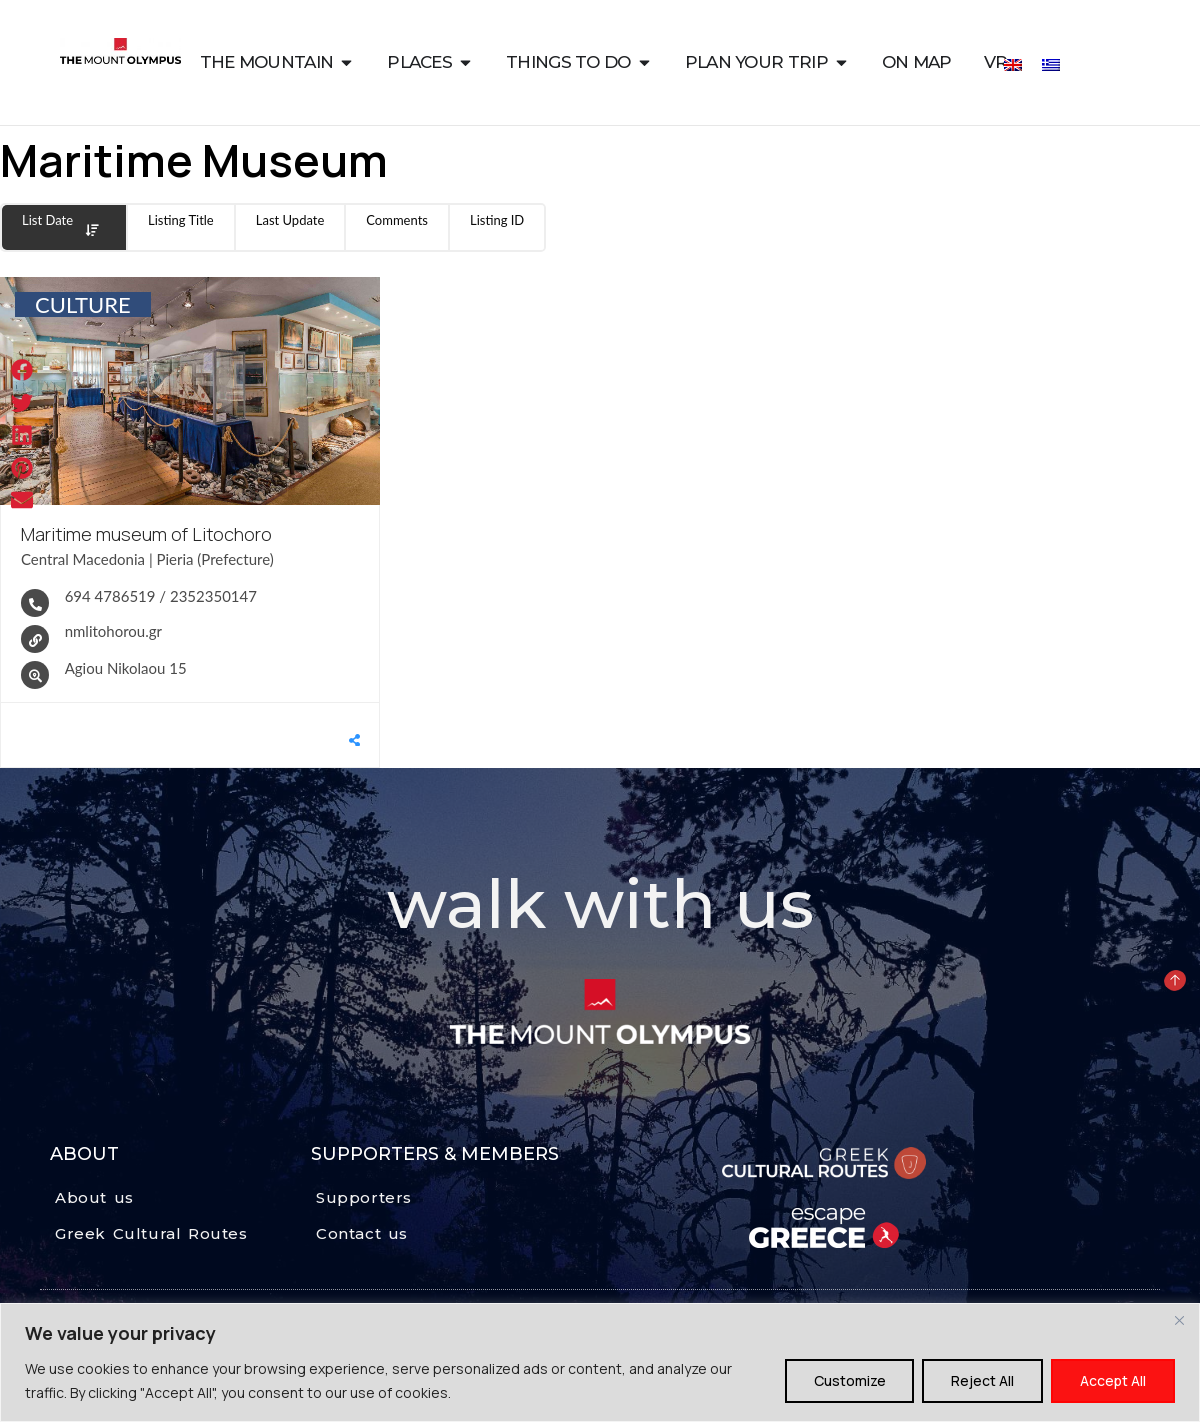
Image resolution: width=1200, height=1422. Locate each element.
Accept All (1113, 1380)
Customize (849, 1380)
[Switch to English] (1013, 63)
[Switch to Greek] (1051, 63)
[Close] (1179, 1320)
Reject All (982, 1380)
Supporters (364, 1197)
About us (94, 1197)
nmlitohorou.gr (113, 631)
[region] (600, 1362)
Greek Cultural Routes (151, 1233)
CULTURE (83, 304)
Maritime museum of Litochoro (146, 534)
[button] (22, 370)
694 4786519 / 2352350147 (161, 595)
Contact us (362, 1233)
